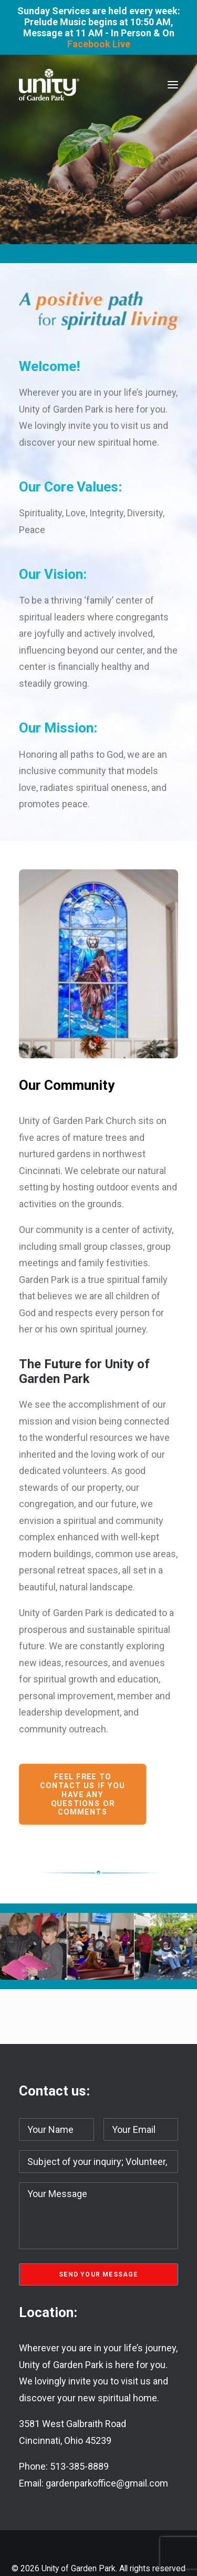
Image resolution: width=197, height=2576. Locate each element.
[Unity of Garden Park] (49, 85)
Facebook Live (98, 43)
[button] (173, 85)
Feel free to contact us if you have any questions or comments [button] (84, 1794)
